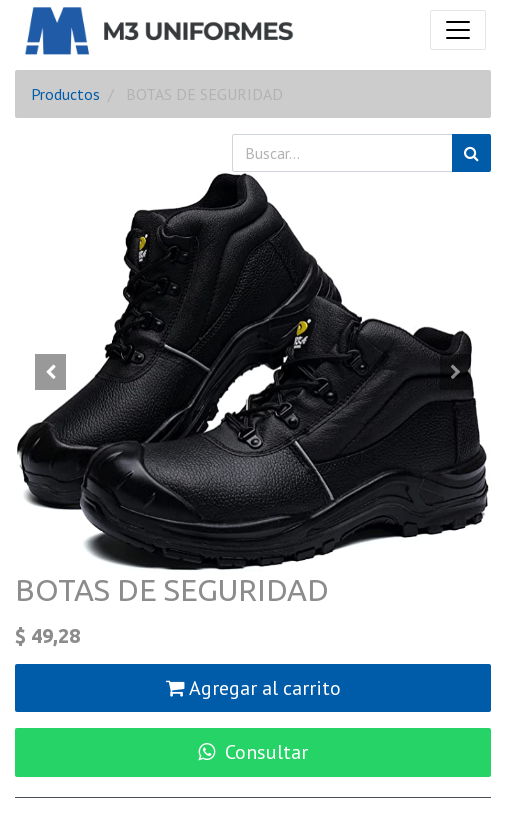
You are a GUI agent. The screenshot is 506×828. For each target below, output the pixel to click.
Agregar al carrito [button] (253, 688)
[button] (50, 372)
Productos (65, 94)
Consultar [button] (253, 752)
